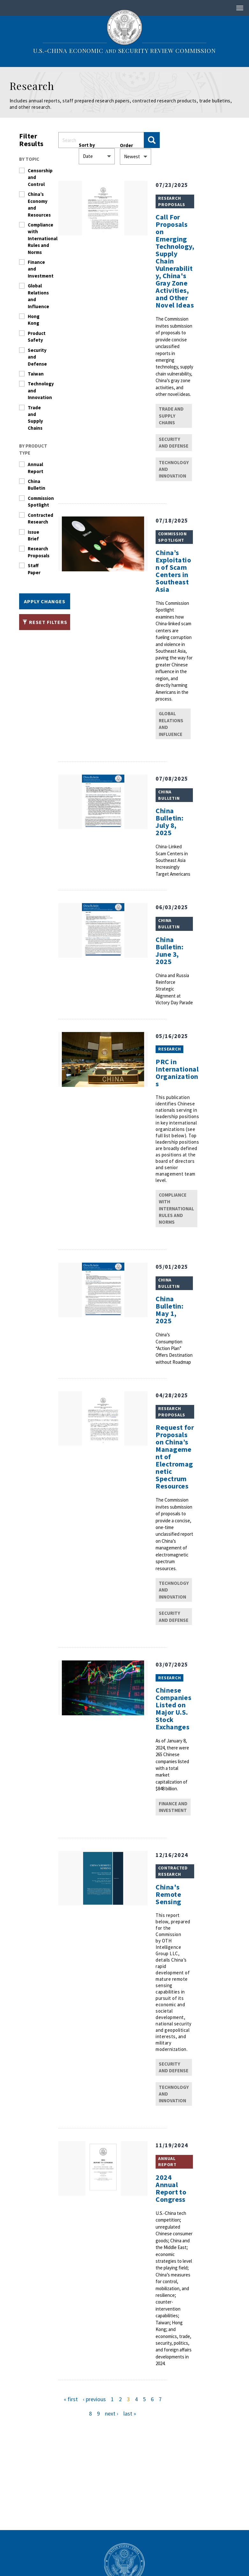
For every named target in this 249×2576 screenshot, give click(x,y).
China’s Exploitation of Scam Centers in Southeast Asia (173, 571)
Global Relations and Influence (34, 296)
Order (126, 145)
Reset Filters (44, 622)
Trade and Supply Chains (31, 418)
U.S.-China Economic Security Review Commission (124, 51)
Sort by (87, 145)
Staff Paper (29, 568)
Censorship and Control (34, 177)
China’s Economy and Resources (34, 204)
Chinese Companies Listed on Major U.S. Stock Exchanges (173, 1708)
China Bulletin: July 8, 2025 (169, 821)
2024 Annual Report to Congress (171, 2188)
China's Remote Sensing (168, 1894)
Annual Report (31, 467)
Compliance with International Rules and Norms (34, 238)
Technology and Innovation (34, 390)
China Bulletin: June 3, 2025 (169, 950)
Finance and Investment (34, 269)
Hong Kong (29, 319)
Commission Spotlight (34, 501)
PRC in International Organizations (177, 1072)
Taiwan (31, 374)
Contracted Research (34, 518)
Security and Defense (33, 357)
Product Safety (32, 336)
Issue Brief (29, 535)
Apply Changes (44, 601)
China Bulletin (32, 484)
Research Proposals (34, 552)
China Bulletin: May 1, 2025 (169, 1309)
